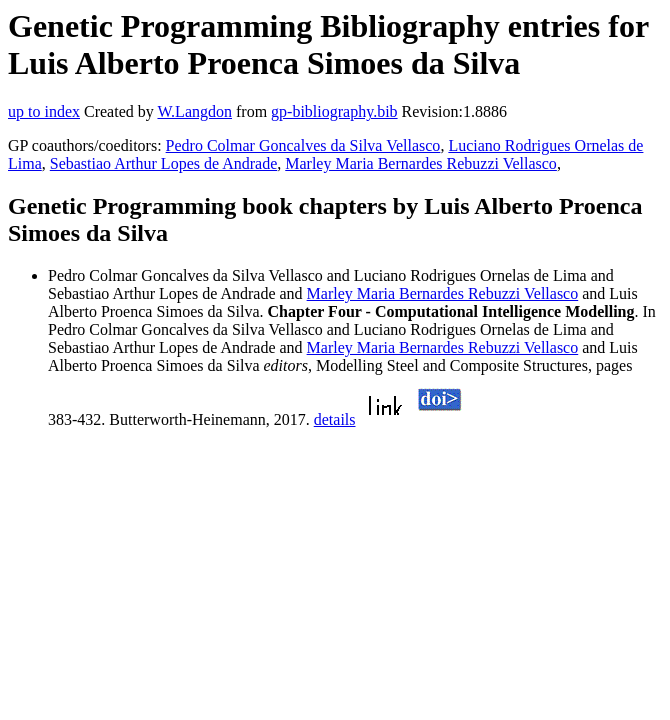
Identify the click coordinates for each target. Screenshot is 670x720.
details (335, 419)
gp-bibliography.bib (334, 111)
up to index (44, 111)
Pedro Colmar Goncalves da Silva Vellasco (303, 145)
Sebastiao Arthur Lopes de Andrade (164, 163)
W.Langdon (194, 111)
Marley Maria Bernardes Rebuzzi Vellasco (421, 163)
